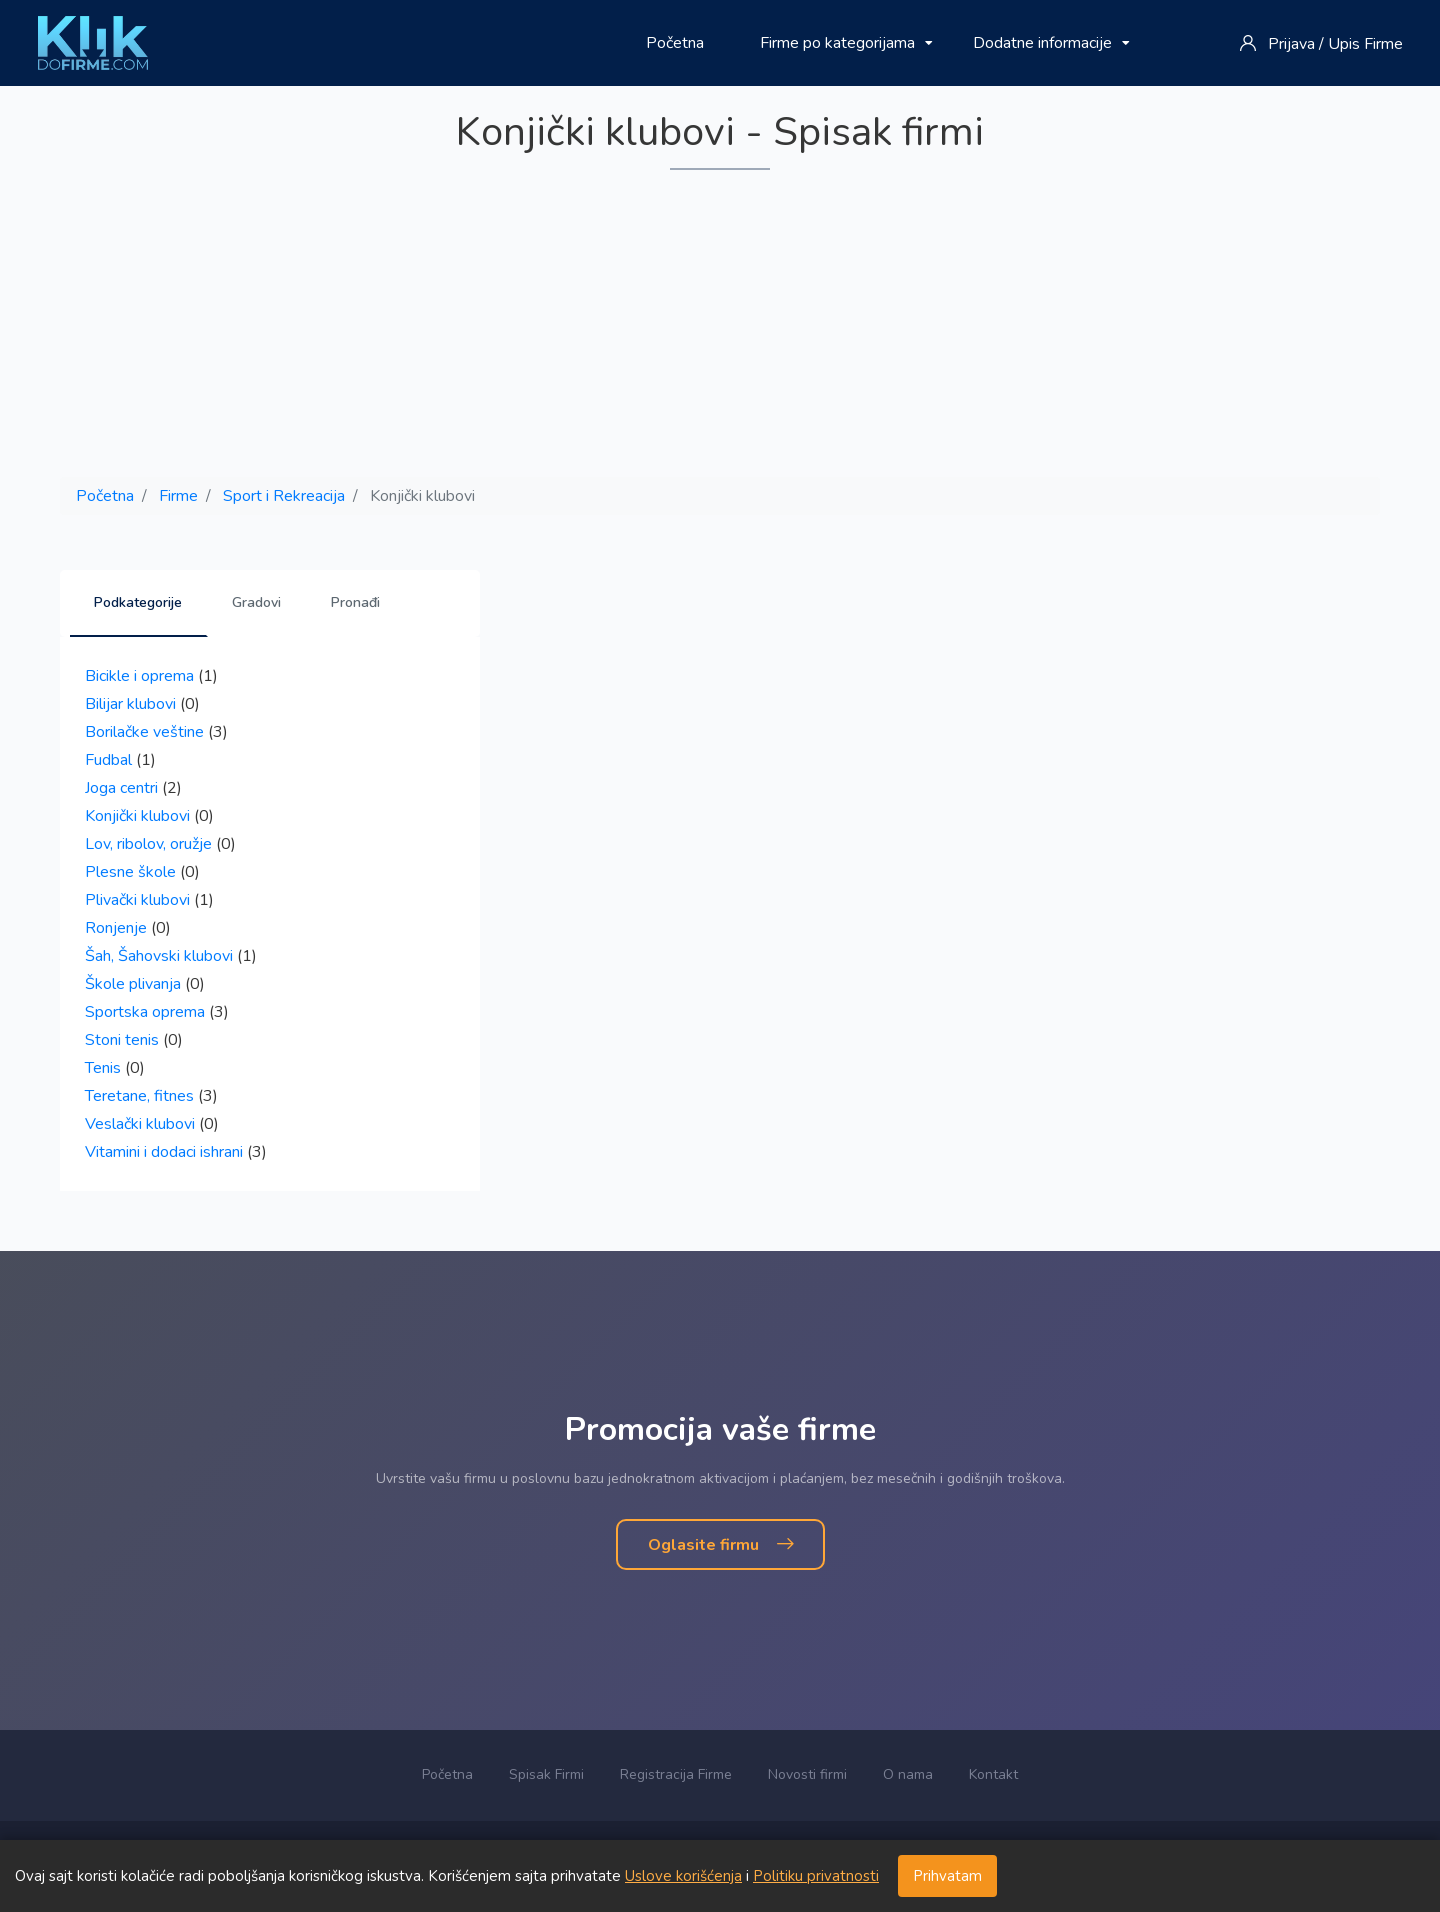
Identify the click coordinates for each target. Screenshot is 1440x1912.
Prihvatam (947, 1876)
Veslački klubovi (140, 1124)
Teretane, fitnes (139, 1096)
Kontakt (993, 1774)
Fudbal (108, 760)
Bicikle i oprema (139, 676)
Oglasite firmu (720, 1545)
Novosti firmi (807, 1774)
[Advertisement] (720, 325)
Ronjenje (116, 928)
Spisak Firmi (546, 1774)
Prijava (1291, 44)
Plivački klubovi (137, 900)
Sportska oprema (145, 1012)
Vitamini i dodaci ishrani (164, 1152)
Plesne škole (130, 872)
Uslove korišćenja (683, 1876)
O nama (908, 1774)
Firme (178, 496)
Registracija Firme (676, 1774)
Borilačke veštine (144, 732)
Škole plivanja (133, 984)
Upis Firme (1365, 44)
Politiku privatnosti (816, 1876)
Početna (675, 43)
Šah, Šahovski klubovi (159, 956)
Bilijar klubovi (130, 704)
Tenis (103, 1068)
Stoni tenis (122, 1040)
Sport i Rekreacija (284, 496)
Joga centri (121, 788)
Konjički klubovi (137, 816)
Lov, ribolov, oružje (148, 844)
